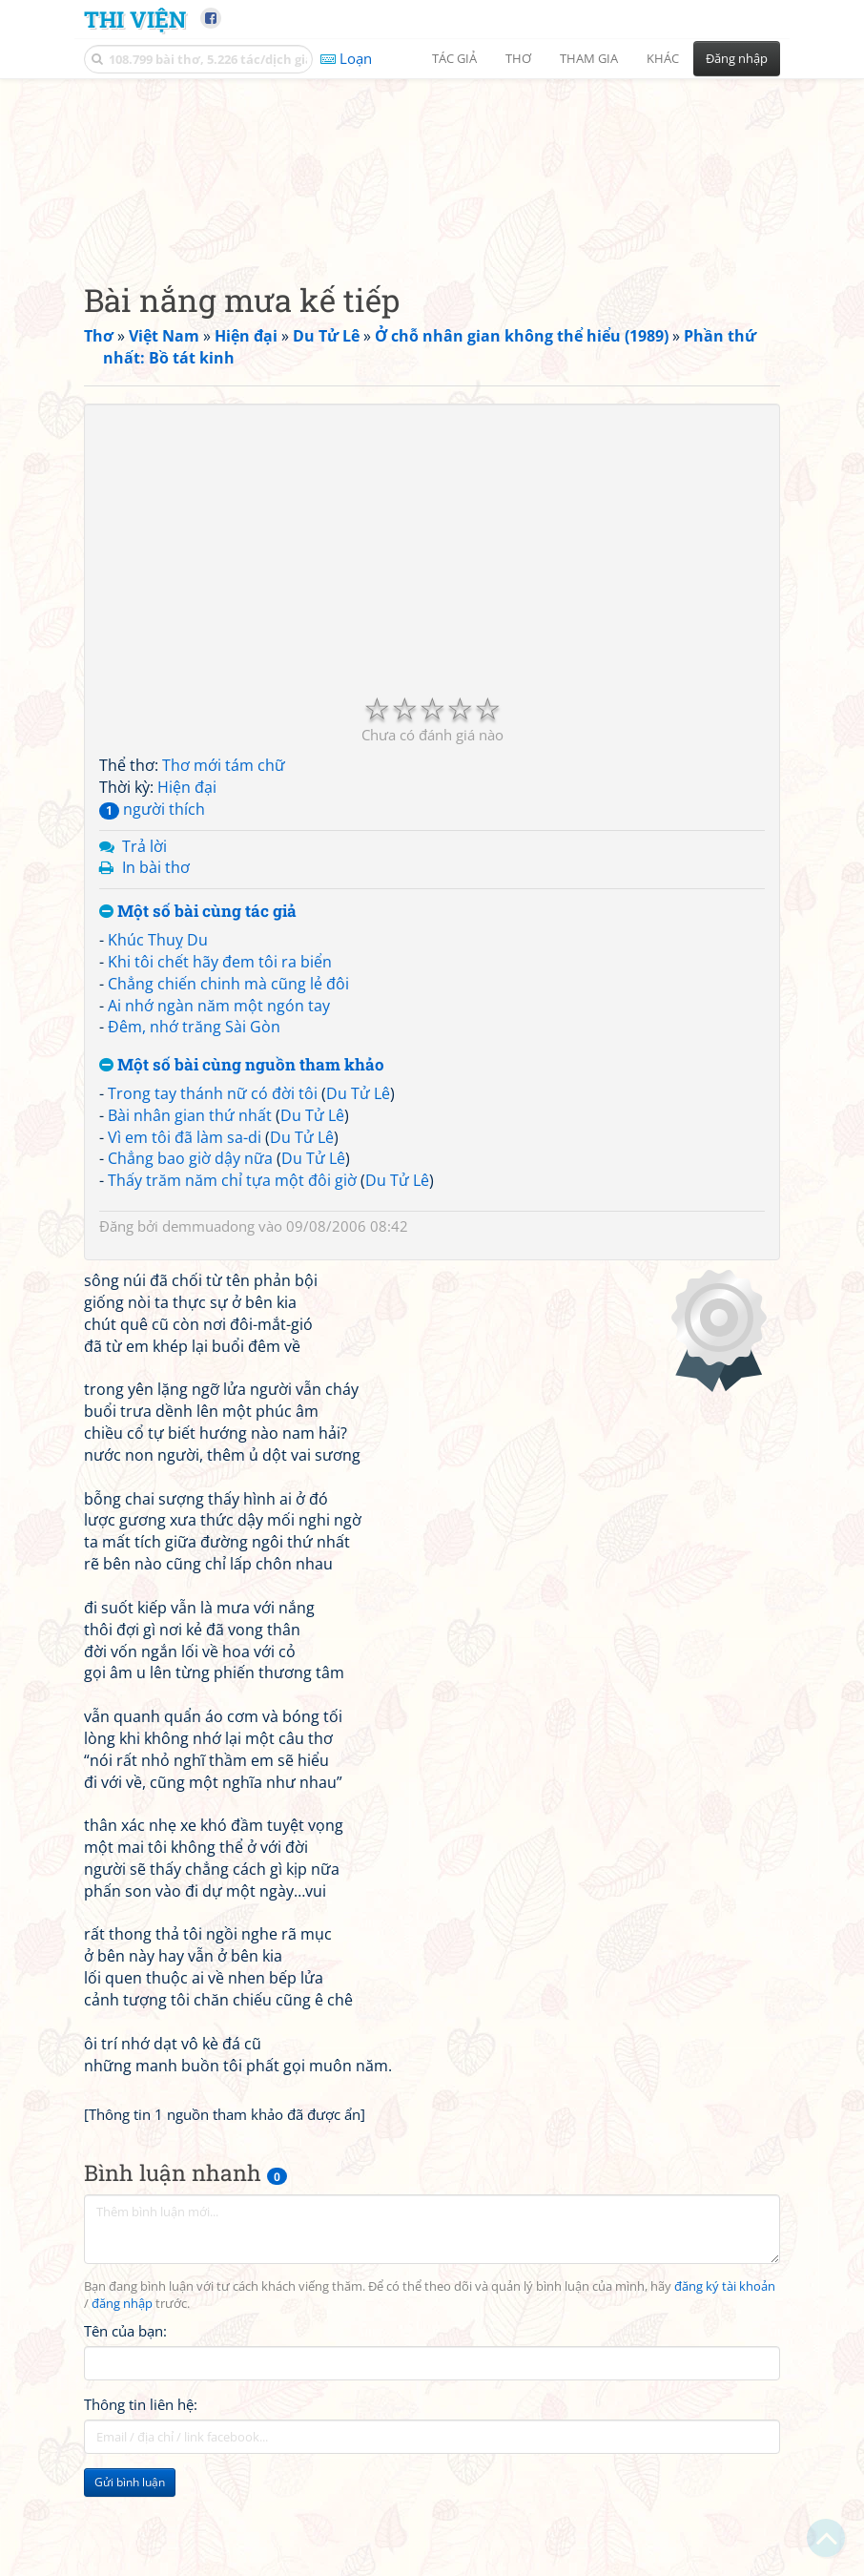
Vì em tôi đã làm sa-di (184, 1256)
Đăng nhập (737, 58)
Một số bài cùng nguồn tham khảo (241, 1185)
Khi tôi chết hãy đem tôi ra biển (220, 1080)
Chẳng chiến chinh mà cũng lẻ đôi (228, 1102)
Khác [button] (663, 58)
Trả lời (144, 965)
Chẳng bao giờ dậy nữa (190, 1278)
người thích (152, 928)
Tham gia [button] (589, 58)
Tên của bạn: (125, 2451)
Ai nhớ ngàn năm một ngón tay (219, 1124)
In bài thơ (156, 987)
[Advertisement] (432, 224)
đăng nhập (122, 2424)
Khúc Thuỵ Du (158, 1059)
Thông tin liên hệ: (140, 2524)
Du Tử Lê (358, 1212)
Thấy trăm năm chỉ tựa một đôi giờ (232, 1300)
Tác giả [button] (454, 58)
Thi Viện (135, 18)
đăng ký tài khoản (724, 2407)
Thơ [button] (518, 58)
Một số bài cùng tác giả (198, 1032)
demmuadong (208, 1346)
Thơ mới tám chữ (223, 885)
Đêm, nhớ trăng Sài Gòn (194, 1146)
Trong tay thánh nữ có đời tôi (213, 1212)
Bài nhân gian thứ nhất (190, 1234)
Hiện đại (186, 906)
